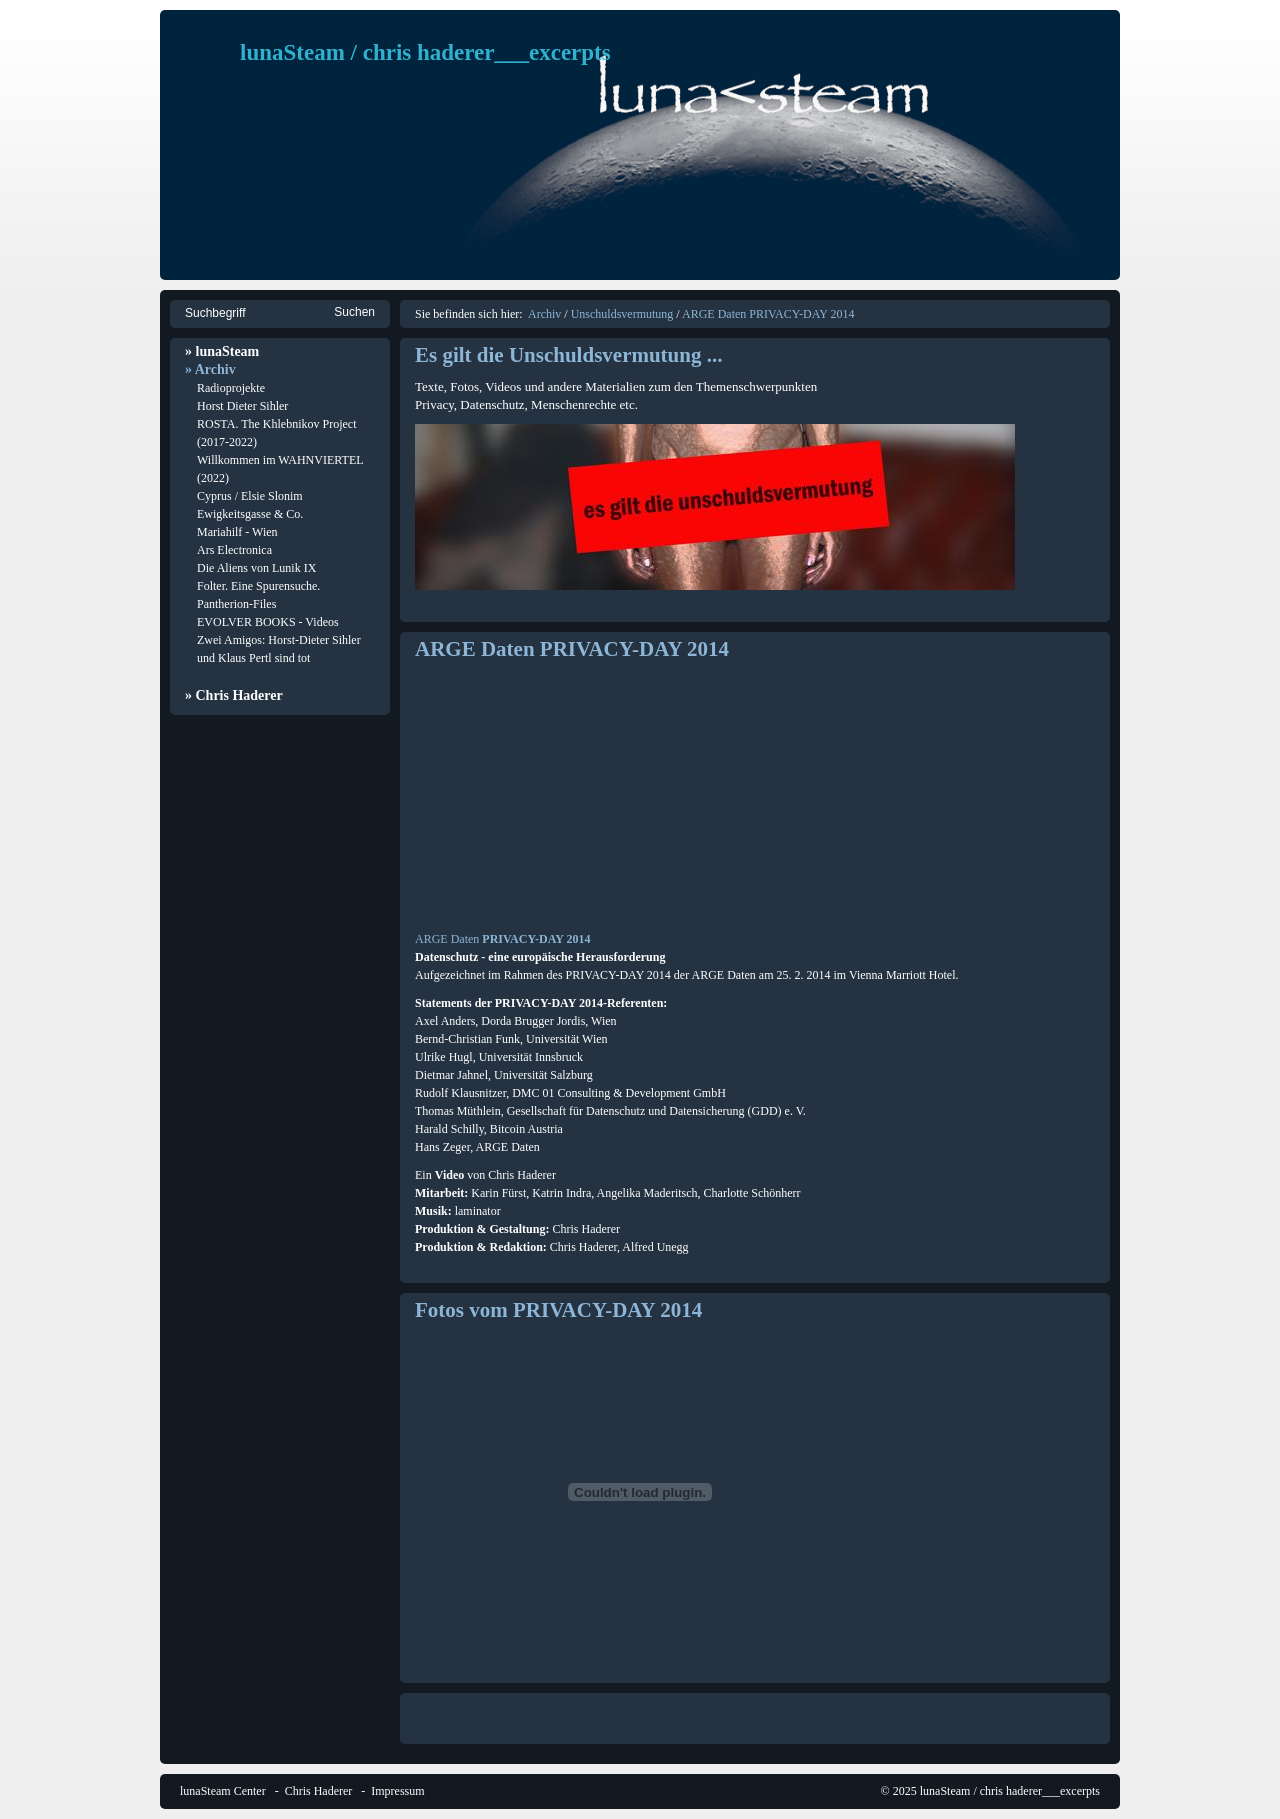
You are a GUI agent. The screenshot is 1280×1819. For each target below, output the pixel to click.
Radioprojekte (231, 388)
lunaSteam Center (223, 1791)
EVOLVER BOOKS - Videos (268, 622)
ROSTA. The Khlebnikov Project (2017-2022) (276, 433)
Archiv (544, 314)
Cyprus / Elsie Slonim (250, 496)
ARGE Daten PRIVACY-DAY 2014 (768, 314)
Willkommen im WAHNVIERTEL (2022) (280, 469)
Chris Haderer (319, 1791)
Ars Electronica (234, 550)
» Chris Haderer (234, 695)
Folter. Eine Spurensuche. (258, 586)
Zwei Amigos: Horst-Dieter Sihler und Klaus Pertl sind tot (279, 649)
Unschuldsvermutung (622, 314)
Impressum (397, 1791)
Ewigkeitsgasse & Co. (250, 514)
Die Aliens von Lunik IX (256, 568)
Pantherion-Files (236, 604)
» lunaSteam (222, 351)
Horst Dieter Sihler (242, 406)
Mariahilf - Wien (237, 532)
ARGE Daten (447, 939)
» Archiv (210, 369)
